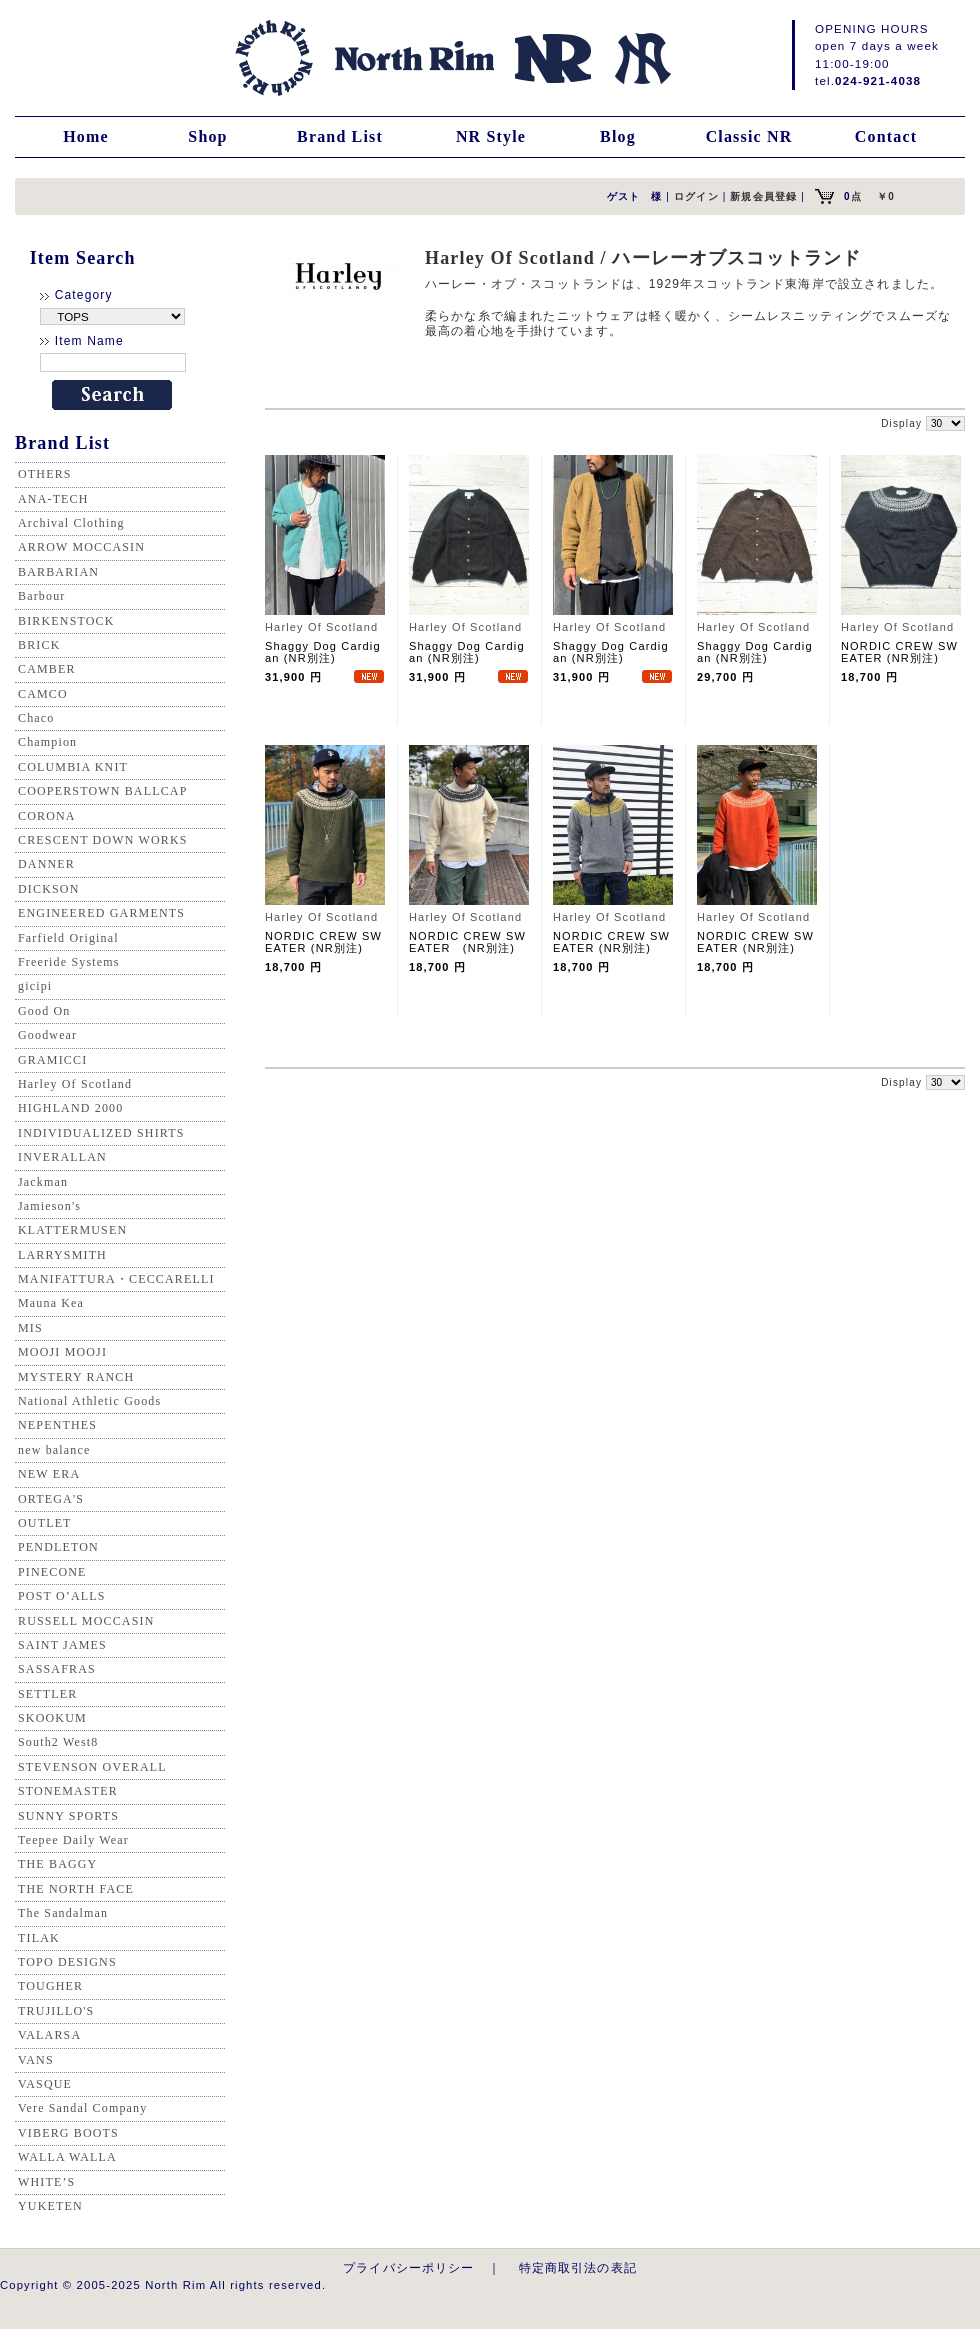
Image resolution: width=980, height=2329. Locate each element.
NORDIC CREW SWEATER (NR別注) (899, 652)
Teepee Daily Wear (73, 1840)
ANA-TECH (53, 499)
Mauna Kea (51, 1303)
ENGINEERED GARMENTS (101, 913)
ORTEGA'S (51, 1499)
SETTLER (47, 1694)
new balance (54, 1450)
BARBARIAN (58, 572)
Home (86, 136)
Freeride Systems (69, 962)
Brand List (340, 136)
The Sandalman (63, 1913)
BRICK (39, 645)
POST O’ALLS (62, 1596)
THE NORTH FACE (76, 1889)
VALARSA (49, 2035)
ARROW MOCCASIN (81, 547)
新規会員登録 (763, 196)
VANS (36, 2060)
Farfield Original (68, 938)
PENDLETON (58, 1547)
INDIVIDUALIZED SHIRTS (101, 1133)
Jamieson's (49, 1206)
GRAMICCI (52, 1060)
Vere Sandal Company (82, 2108)
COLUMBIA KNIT (73, 767)
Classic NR (749, 136)
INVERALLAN (62, 1157)
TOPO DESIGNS (67, 1962)
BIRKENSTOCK (66, 621)
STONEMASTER (68, 1791)
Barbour (41, 596)
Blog (618, 136)
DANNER (46, 864)
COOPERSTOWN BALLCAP (103, 791)
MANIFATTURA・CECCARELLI (116, 1279)
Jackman (43, 1182)
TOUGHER (50, 1986)
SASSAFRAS (57, 1669)
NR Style (491, 136)
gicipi (35, 986)
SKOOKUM (52, 1718)
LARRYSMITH (62, 1255)
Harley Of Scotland (75, 1084)
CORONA (47, 816)
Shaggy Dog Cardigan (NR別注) (323, 652)
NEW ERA (49, 1474)
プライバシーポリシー (409, 2267)
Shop (207, 136)
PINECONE (52, 1572)
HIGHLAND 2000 (70, 1108)
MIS (30, 1328)
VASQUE (45, 2084)
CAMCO (43, 694)
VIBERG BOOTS (68, 2133)
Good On (44, 1011)
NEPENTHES (57, 1425)
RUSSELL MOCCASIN (86, 1621)
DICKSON (48, 889)
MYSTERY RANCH (76, 1377)
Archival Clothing (71, 523)
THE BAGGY (57, 1864)
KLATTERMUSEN (72, 1230)
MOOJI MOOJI (62, 1352)
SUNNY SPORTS (68, 1816)
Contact (886, 136)
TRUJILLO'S (56, 2011)
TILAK (39, 1938)
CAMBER (47, 669)
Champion (47, 742)
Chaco (36, 718)
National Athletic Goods (89, 1401)
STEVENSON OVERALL (92, 1767)
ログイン (696, 196)
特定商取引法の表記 (578, 2267)
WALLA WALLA (67, 2157)
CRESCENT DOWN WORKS (103, 840)
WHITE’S (46, 2182)
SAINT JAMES (62, 1645)
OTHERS (45, 474)
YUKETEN (50, 2206)
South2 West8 (58, 1742)
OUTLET (45, 1523)
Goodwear (47, 1035)
